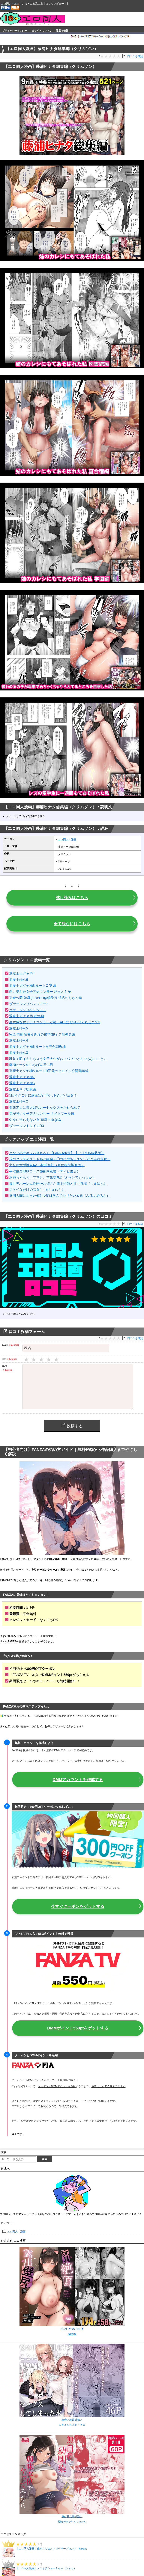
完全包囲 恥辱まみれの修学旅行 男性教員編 (42, 1034)
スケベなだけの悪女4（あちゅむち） (37, 1189)
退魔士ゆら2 (18, 1101)
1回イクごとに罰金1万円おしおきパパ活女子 (43, 1095)
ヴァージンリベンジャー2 (28, 1004)
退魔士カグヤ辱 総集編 (26, 1016)
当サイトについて (41, 30)
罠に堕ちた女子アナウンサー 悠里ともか (40, 992)
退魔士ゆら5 (18, 1028)
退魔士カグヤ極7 (22, 1077)
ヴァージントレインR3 (26, 1126)
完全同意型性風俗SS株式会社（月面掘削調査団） (47, 1165)
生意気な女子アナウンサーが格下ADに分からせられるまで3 (54, 1022)
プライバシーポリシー (14, 30)
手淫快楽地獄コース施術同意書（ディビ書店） (44, 1171)
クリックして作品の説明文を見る (25, 816)
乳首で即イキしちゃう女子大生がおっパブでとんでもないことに (58, 1059)
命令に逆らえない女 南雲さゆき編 (35, 1120)
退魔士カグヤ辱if (21, 973)
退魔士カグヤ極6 (22, 1083)
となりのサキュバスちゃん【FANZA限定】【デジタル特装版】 (56, 1153)
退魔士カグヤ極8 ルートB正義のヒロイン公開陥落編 (48, 1071)
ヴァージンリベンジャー (27, 1010)
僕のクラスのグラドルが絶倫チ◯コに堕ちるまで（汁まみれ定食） (59, 1159)
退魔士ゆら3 (18, 1053)
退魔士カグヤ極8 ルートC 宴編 (32, 986)
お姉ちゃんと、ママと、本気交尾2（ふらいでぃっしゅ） (52, 1177)
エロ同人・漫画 (67, 839)
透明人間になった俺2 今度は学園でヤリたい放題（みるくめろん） (59, 1196)
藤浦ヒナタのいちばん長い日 (31, 1065)
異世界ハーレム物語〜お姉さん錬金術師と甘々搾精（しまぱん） (58, 1183)
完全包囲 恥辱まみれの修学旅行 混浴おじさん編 (45, 998)
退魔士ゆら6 (18, 980)
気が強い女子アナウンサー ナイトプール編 (41, 1113)
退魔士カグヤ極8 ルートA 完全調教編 (37, 1046)
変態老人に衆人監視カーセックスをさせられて (44, 1107)
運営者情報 (62, 30)
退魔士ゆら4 (18, 1040)
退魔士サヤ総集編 (22, 1089)
